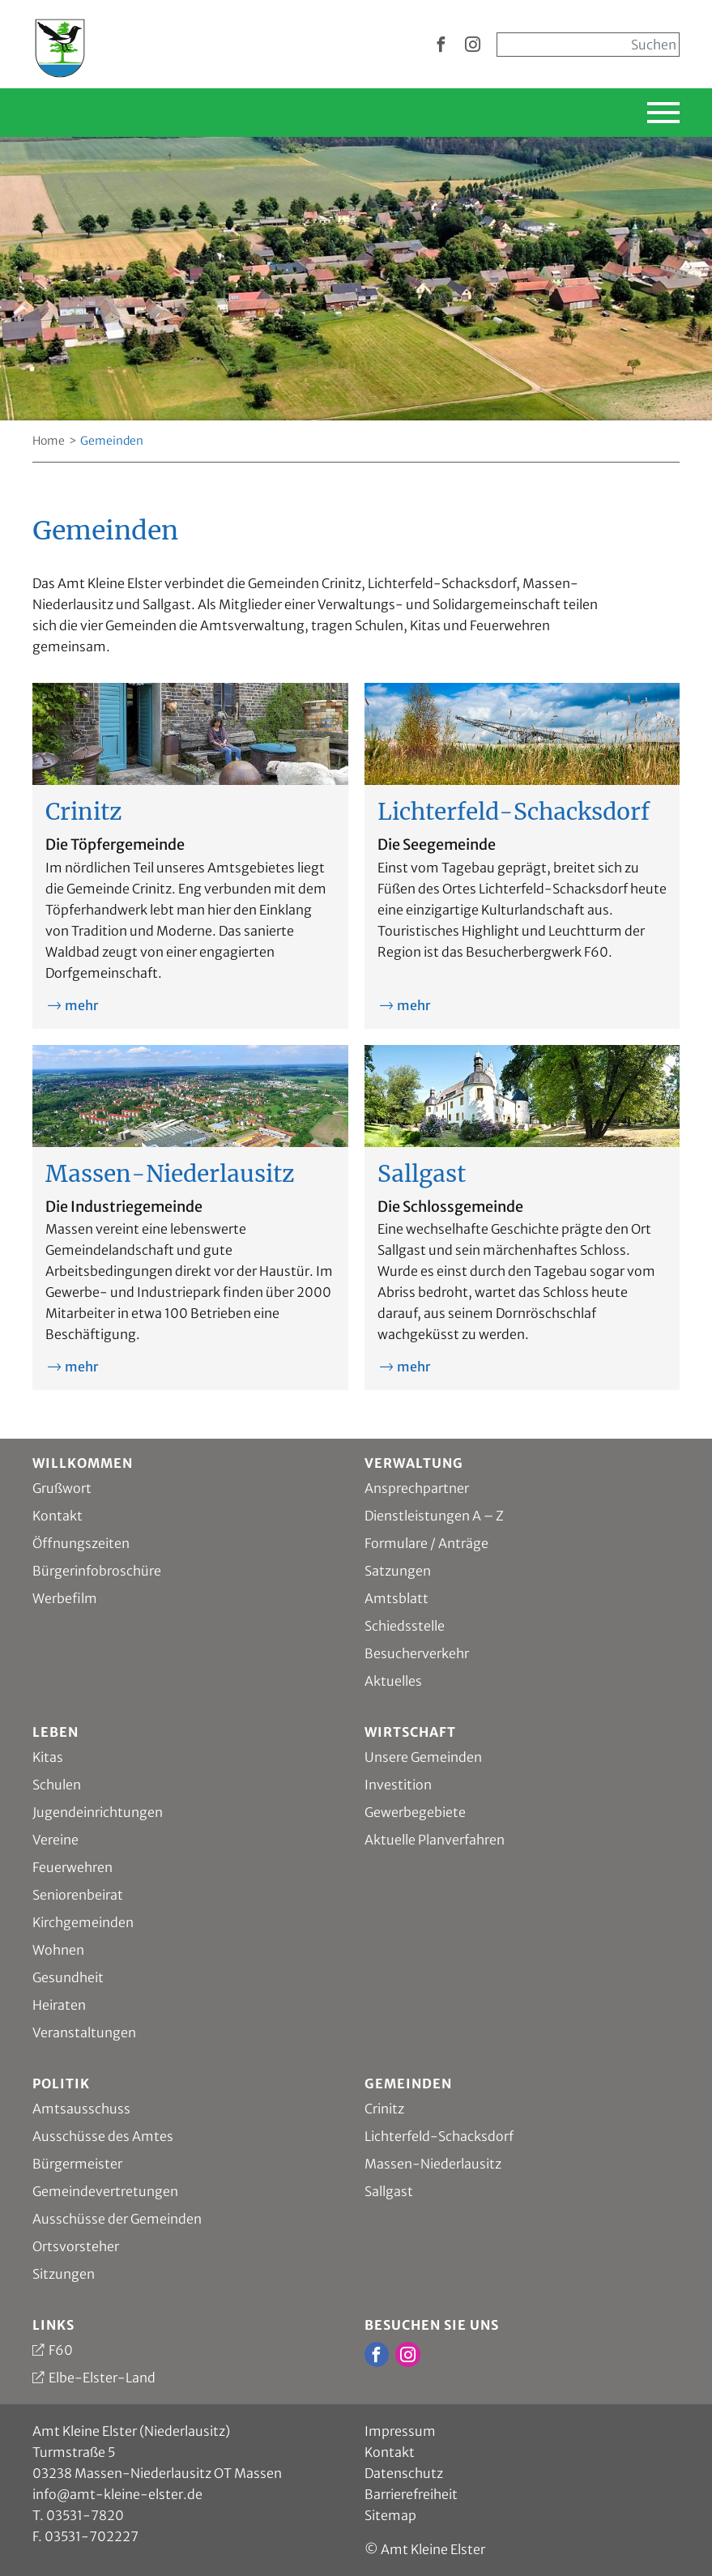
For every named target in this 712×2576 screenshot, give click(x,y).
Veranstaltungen (84, 2032)
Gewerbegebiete (415, 1812)
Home (48, 440)
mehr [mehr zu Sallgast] (413, 1366)
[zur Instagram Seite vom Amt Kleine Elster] (472, 45)
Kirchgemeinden (83, 1922)
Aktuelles (393, 1681)
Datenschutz (404, 2473)
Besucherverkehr (417, 1653)
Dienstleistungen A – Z (434, 1516)
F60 (61, 2350)
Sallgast (389, 2191)
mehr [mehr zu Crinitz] (81, 1005)
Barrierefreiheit (411, 2494)
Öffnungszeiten (81, 1543)
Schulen (56, 1784)
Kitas (47, 1757)
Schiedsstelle (405, 1626)
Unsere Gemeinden (423, 1757)
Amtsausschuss (81, 2108)
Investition (398, 1784)
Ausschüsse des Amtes (102, 2136)
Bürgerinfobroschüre (96, 1571)
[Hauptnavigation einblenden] (612, 112)
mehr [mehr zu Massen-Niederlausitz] (81, 1366)
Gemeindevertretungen (105, 2191)
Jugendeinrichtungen (97, 1812)
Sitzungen (63, 2274)
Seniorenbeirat (77, 1895)
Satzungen (398, 1571)
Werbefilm (64, 1598)
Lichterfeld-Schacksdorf (439, 2136)
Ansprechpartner (417, 1488)
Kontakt (57, 1516)
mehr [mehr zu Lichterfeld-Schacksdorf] (413, 1005)
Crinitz (384, 2108)
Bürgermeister (77, 2164)
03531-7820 (85, 2515)
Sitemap (390, 2515)
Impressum (400, 2431)
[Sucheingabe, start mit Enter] (588, 44)
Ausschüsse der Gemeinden (117, 2219)
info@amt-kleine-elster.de (117, 2494)
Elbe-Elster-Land (102, 2377)
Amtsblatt (396, 1598)
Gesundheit (68, 1977)
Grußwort (62, 1488)
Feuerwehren (72, 1867)
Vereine (55, 1840)
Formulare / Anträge (426, 1543)
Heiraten (59, 2005)
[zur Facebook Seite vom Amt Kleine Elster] (441, 45)
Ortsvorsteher (75, 2246)
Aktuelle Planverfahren (435, 1840)
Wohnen (58, 1950)
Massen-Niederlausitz (433, 2164)
